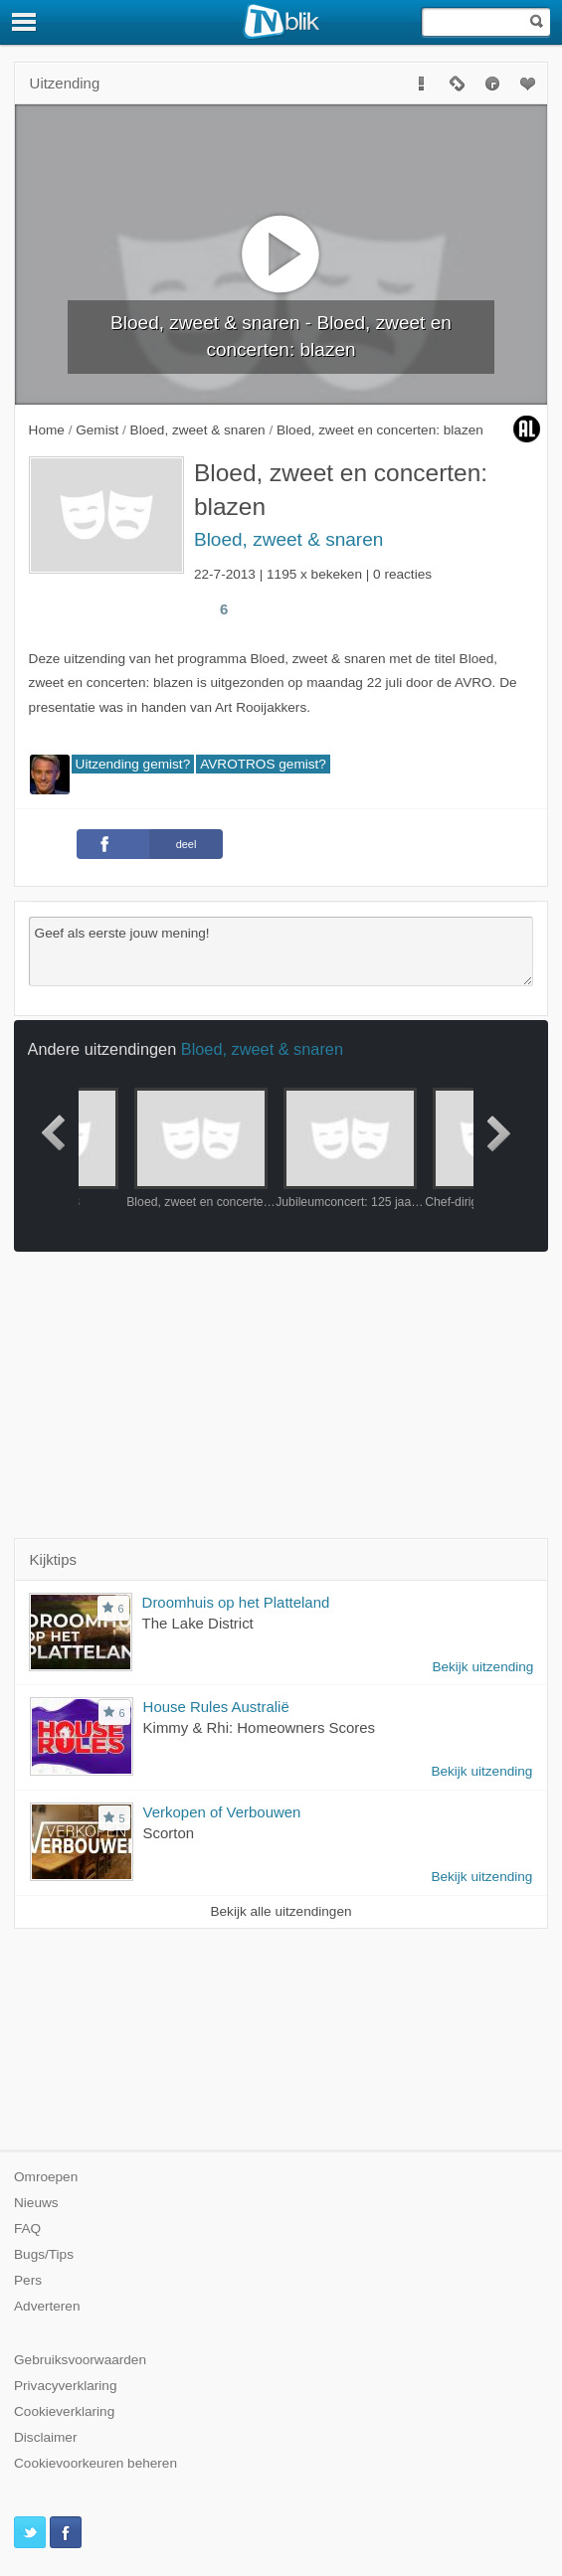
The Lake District (198, 1623)
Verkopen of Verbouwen (222, 1811)
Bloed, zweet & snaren (288, 539)
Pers (28, 2280)
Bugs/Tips (44, 2254)
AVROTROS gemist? (263, 764)
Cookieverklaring (64, 2411)
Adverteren (47, 2306)
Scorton (169, 1832)
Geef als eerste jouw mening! (281, 951)
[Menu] (25, 22)
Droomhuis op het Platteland (236, 1602)
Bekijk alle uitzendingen (280, 1911)
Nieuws (36, 2202)
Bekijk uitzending (482, 1666)
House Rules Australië (216, 1706)
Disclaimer (45, 2437)
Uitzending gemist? (133, 764)
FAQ (27, 2228)
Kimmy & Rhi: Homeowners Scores (259, 1727)
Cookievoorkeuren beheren (95, 2463)
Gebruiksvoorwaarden (80, 2359)
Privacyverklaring (65, 2385)
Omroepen (46, 2176)
